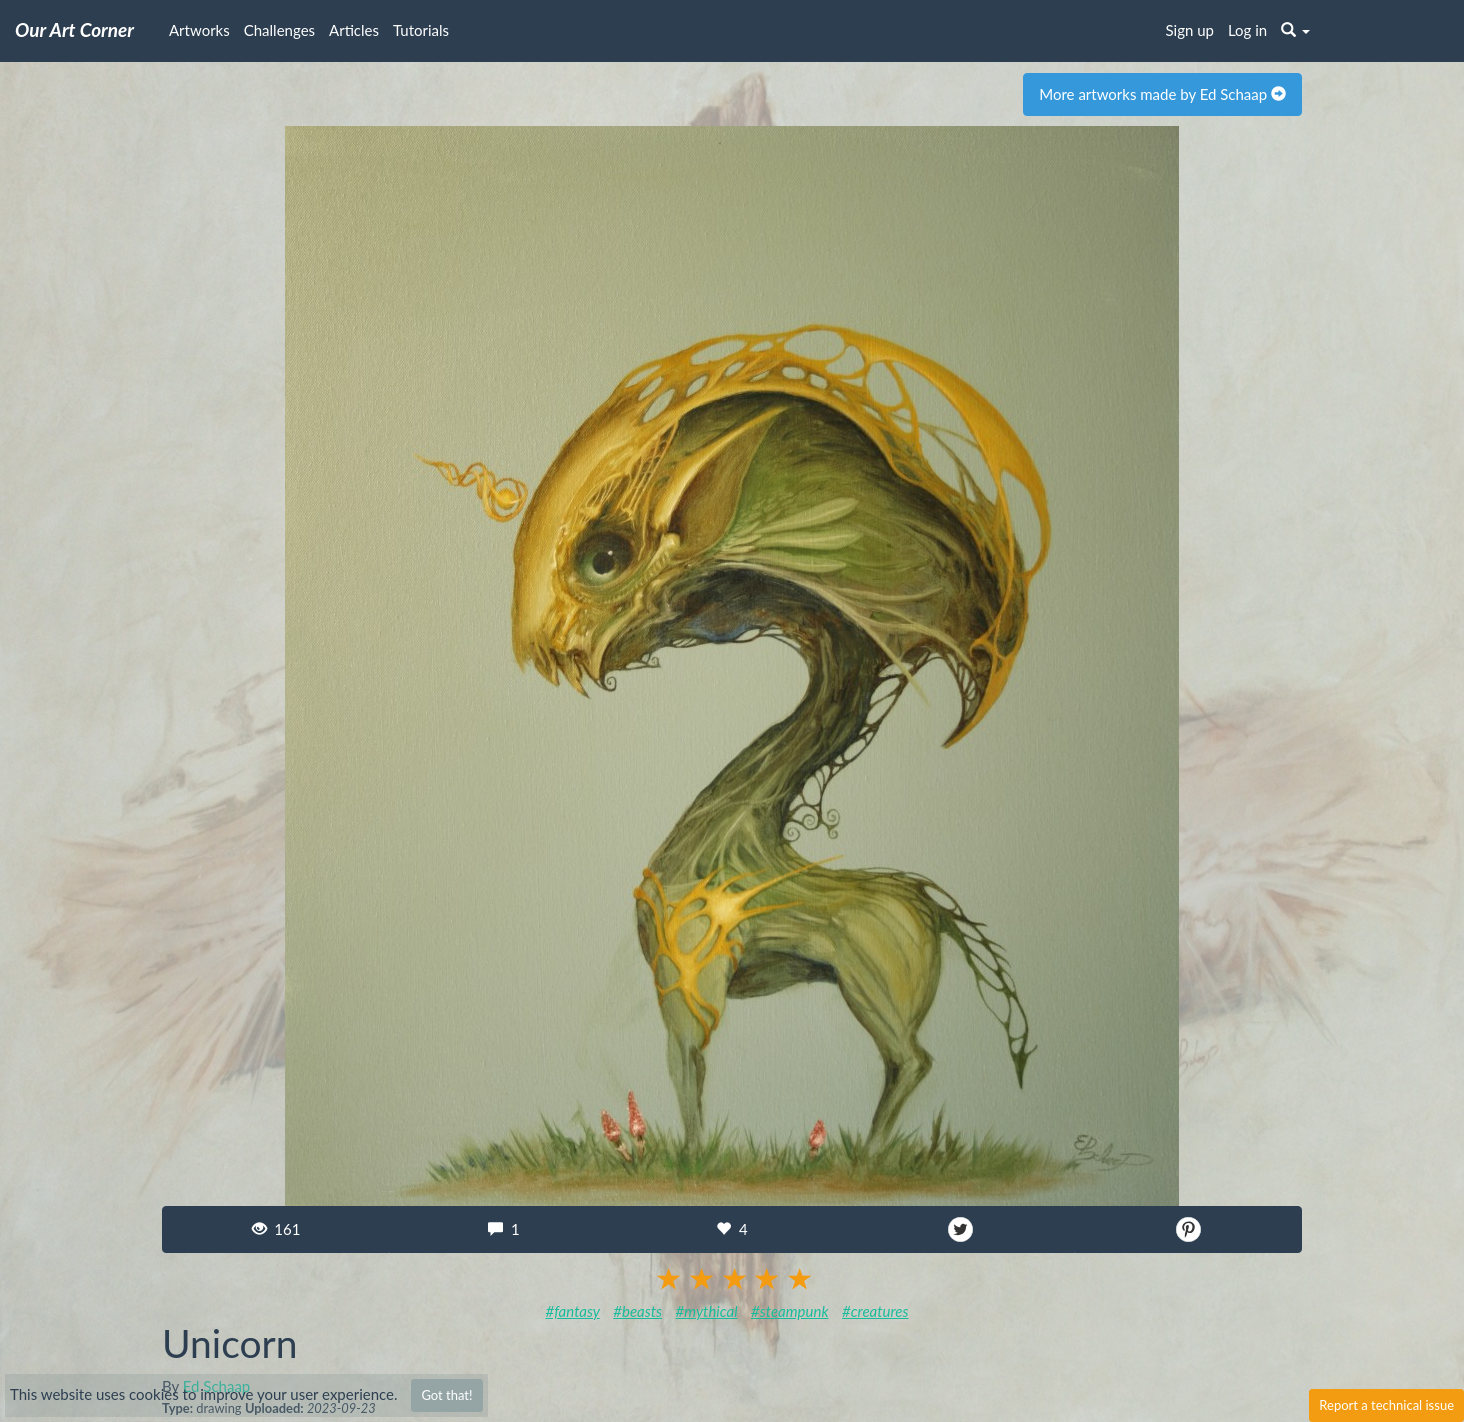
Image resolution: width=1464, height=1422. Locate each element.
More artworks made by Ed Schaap (1162, 94)
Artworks (199, 30)
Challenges (279, 30)
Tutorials (421, 30)
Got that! (446, 1395)
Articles (354, 30)
